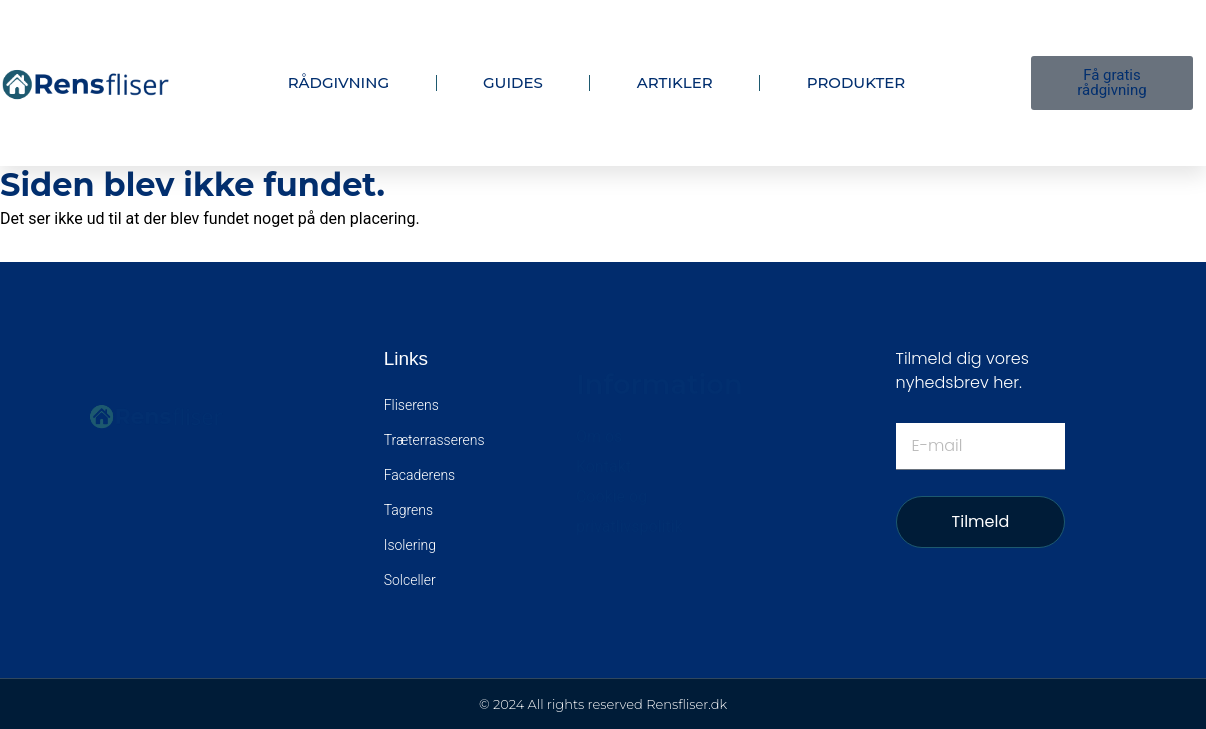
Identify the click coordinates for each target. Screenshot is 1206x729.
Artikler (675, 82)
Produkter (856, 82)
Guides (513, 82)
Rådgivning (338, 82)
